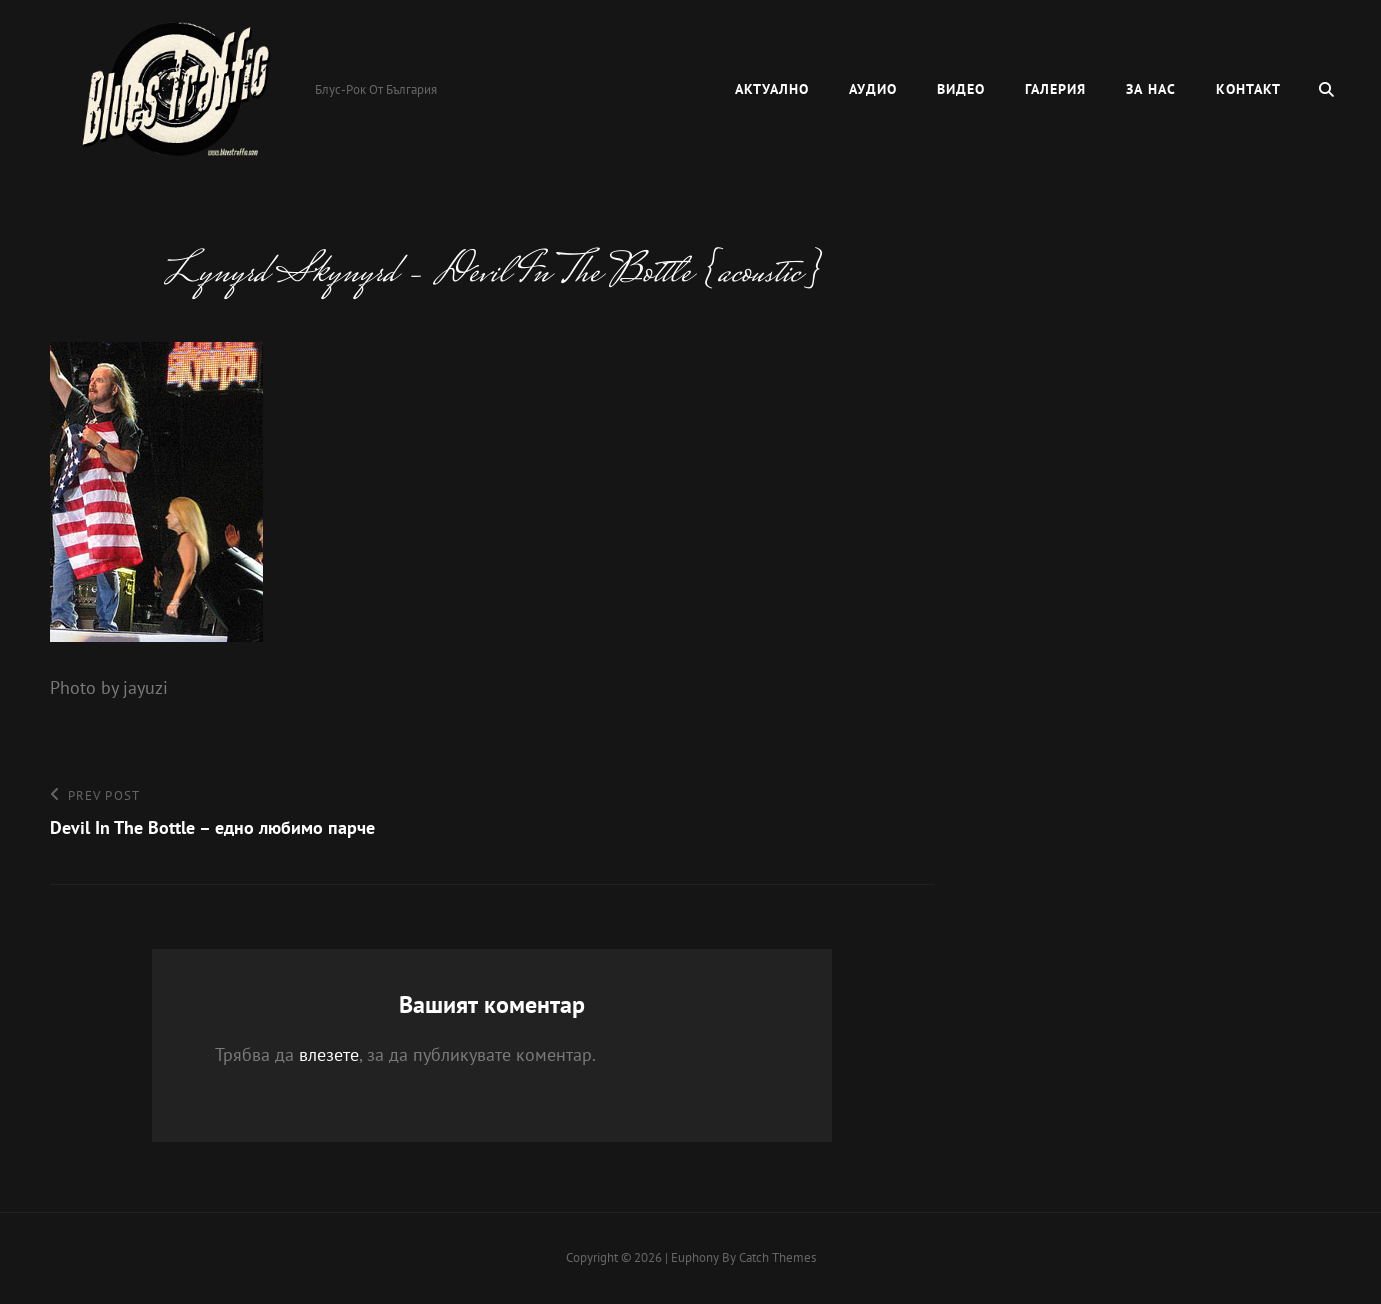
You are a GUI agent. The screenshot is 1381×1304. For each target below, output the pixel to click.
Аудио (873, 89)
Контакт (1248, 89)
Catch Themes (777, 1257)
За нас (1151, 89)
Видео (961, 89)
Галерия (1055, 89)
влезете (329, 1054)
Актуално (772, 89)
